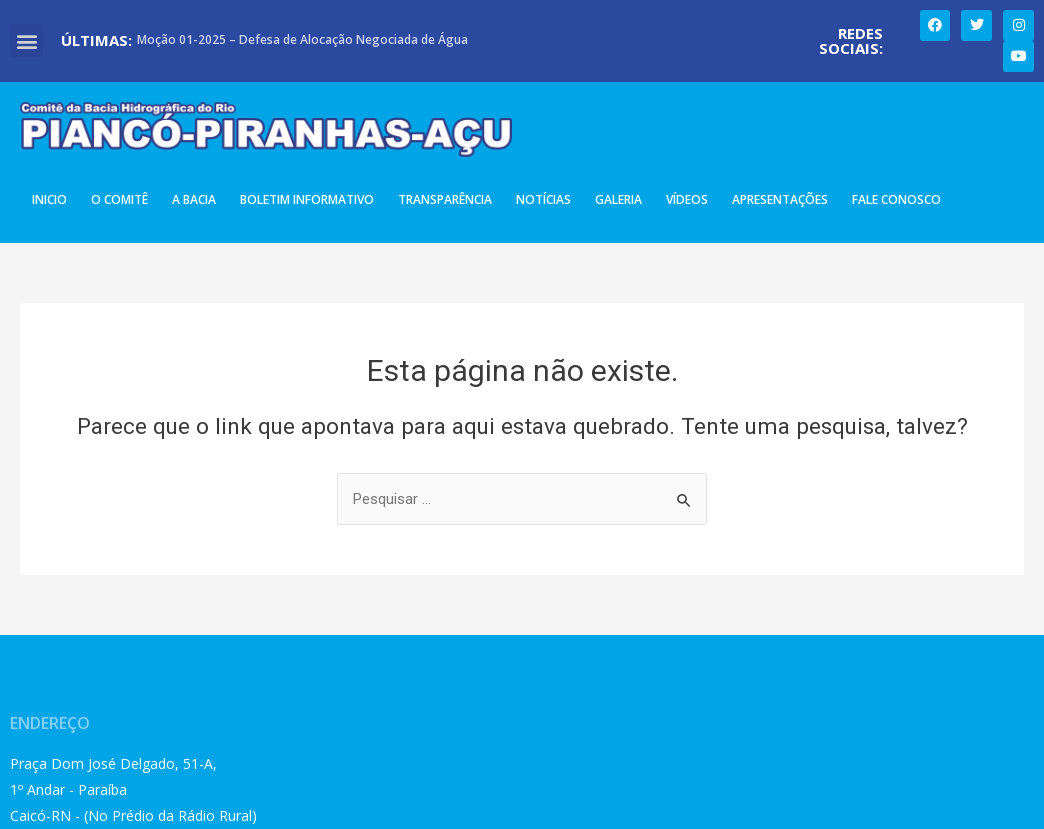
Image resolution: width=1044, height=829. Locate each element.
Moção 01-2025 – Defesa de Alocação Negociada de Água (302, 39)
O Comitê (119, 199)
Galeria (618, 199)
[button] (26, 40)
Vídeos (687, 199)
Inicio (49, 199)
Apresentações (780, 199)
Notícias (543, 199)
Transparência (445, 199)
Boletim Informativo (307, 199)
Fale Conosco (896, 199)
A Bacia (194, 199)
